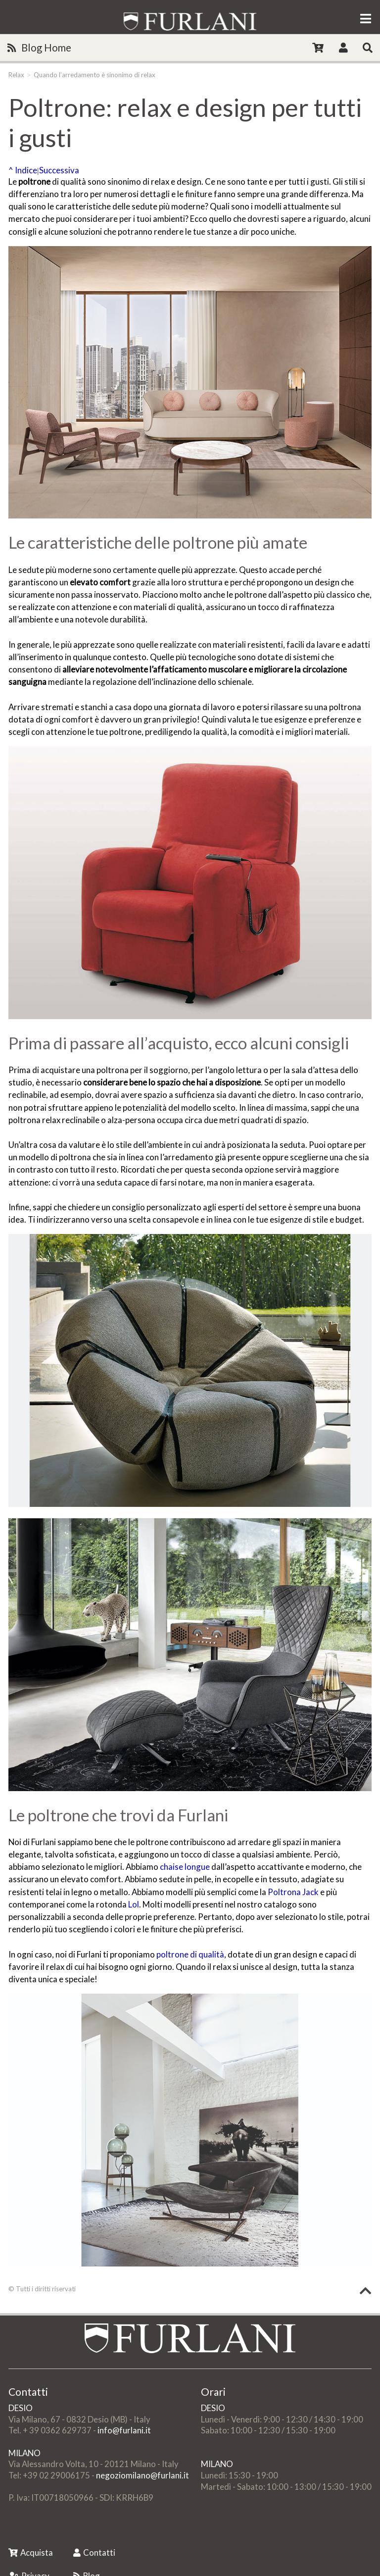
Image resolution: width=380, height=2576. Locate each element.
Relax (16, 75)
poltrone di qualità (190, 1954)
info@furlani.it (124, 2430)
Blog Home (39, 47)
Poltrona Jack (293, 1892)
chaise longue (185, 1866)
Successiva (59, 170)
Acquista (30, 2552)
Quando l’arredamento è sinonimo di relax (94, 75)
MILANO (24, 2453)
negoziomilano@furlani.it (142, 2475)
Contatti (94, 2552)
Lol (133, 1904)
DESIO (20, 2408)
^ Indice (22, 170)
